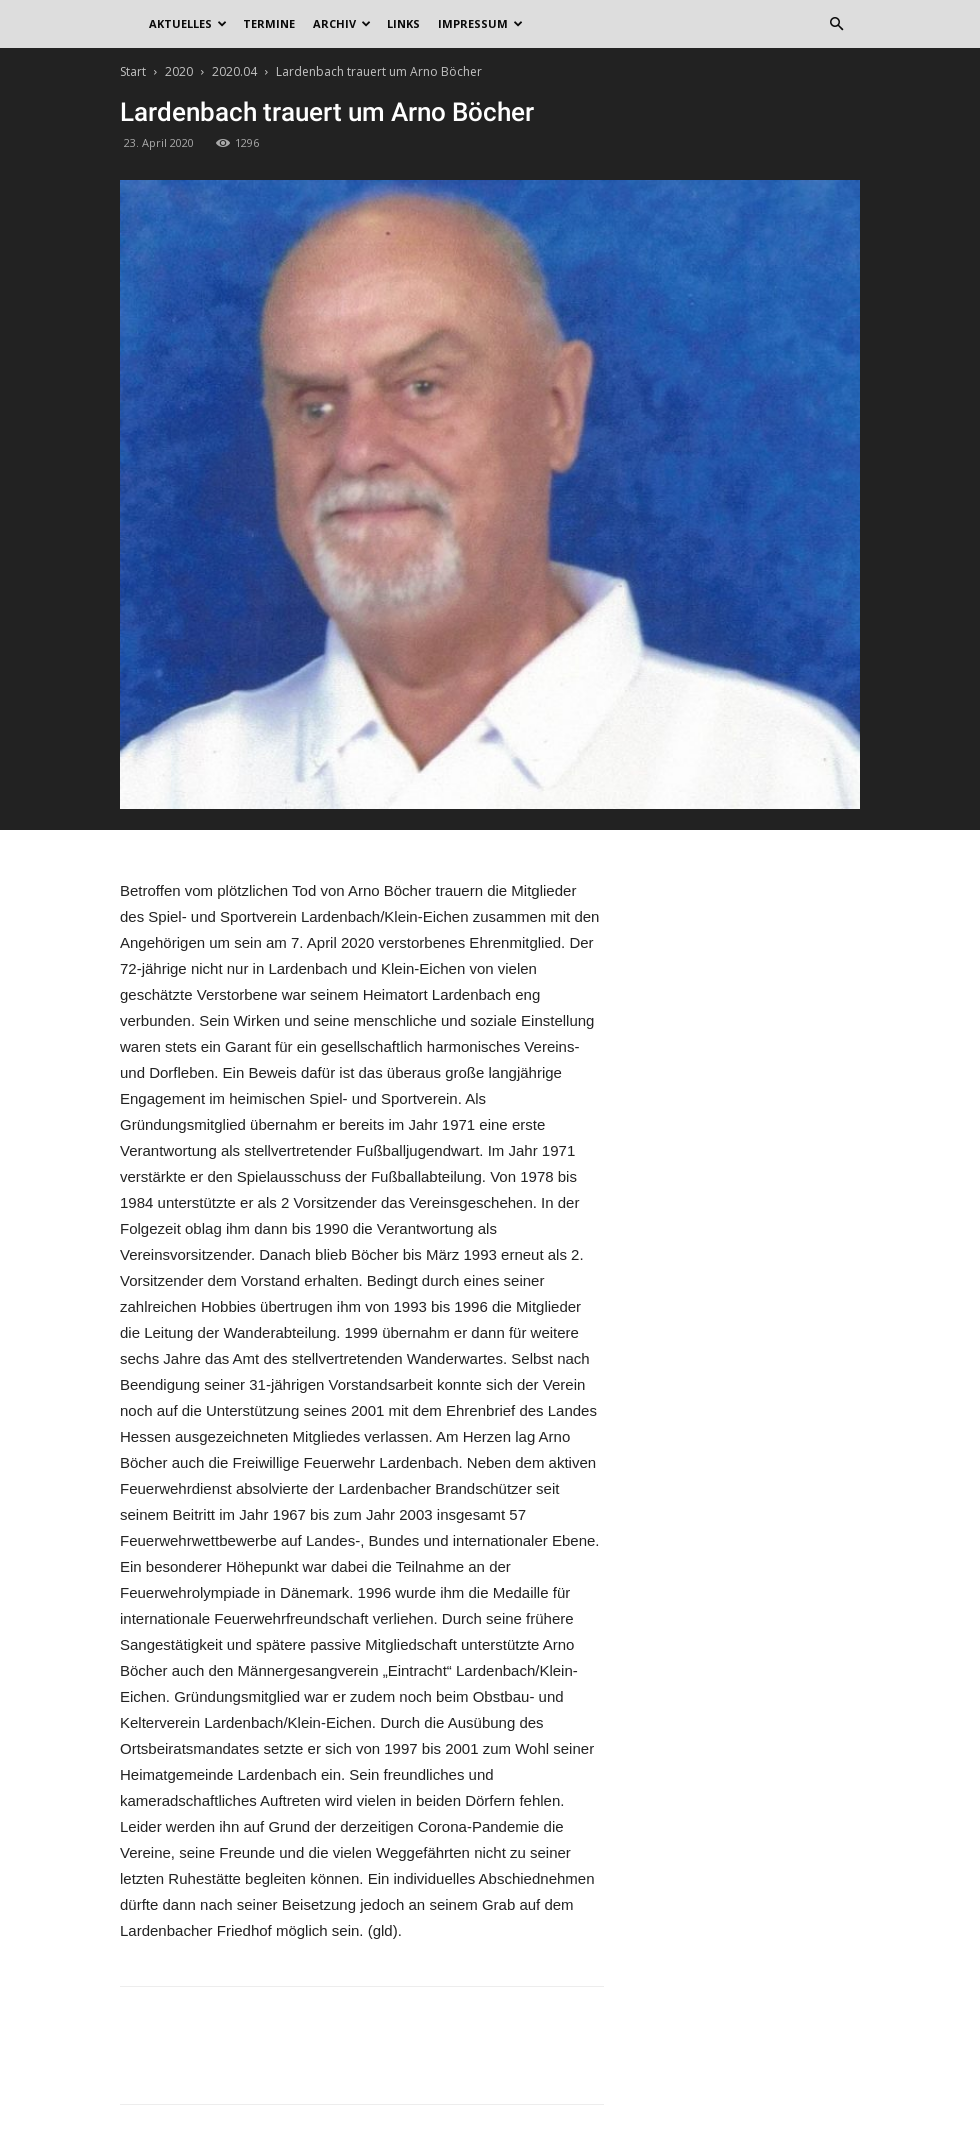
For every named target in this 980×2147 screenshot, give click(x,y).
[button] (836, 24)
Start (133, 71)
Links (403, 23)
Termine (269, 23)
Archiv (342, 23)
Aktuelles (188, 23)
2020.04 (234, 71)
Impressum (480, 23)
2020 (179, 71)
